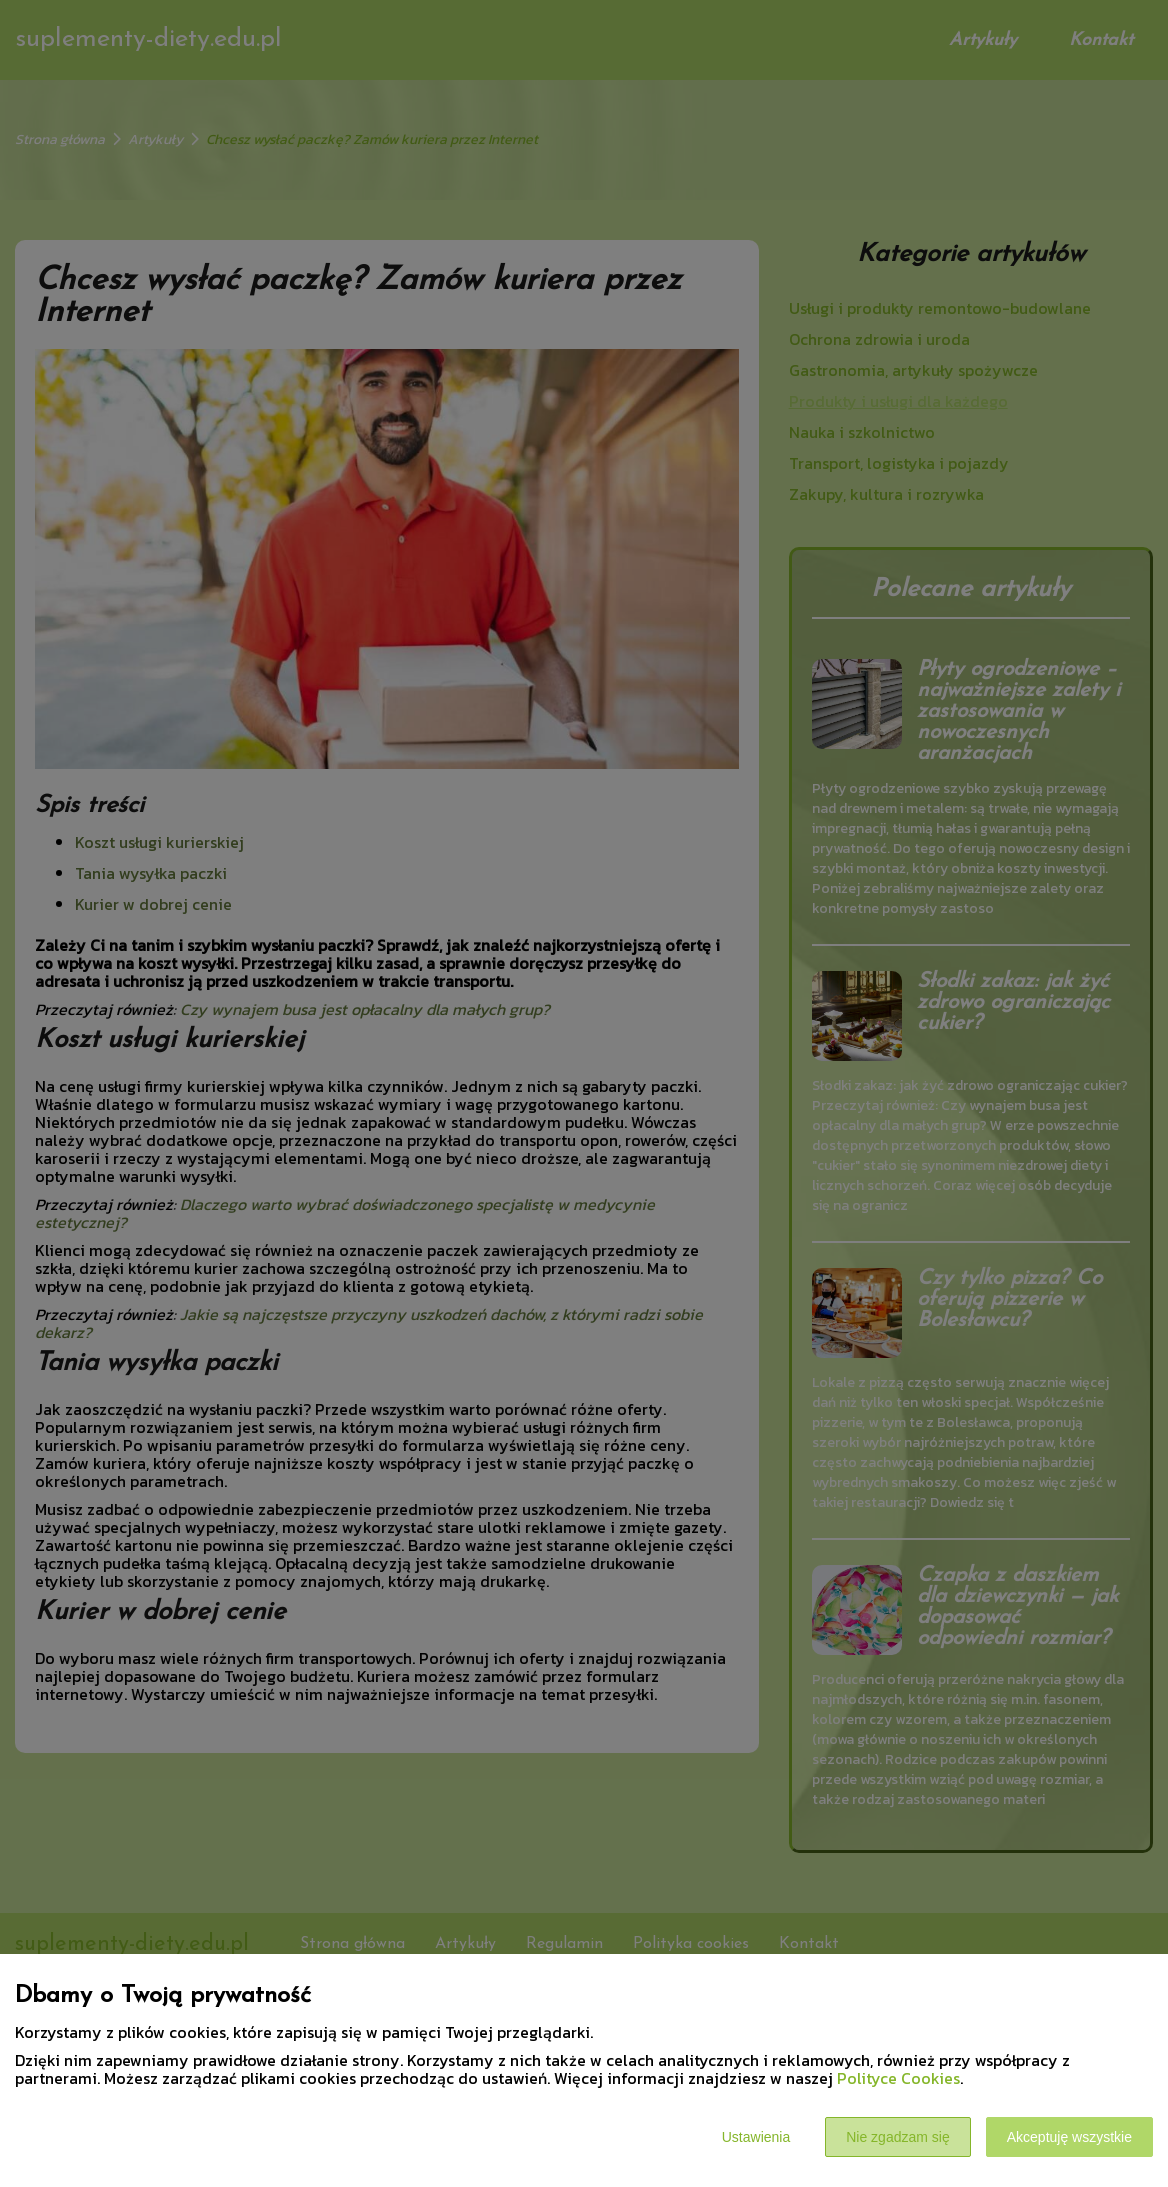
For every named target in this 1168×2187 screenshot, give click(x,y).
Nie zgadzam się (898, 2137)
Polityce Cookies (898, 2078)
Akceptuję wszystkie (1069, 2137)
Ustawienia (756, 2137)
